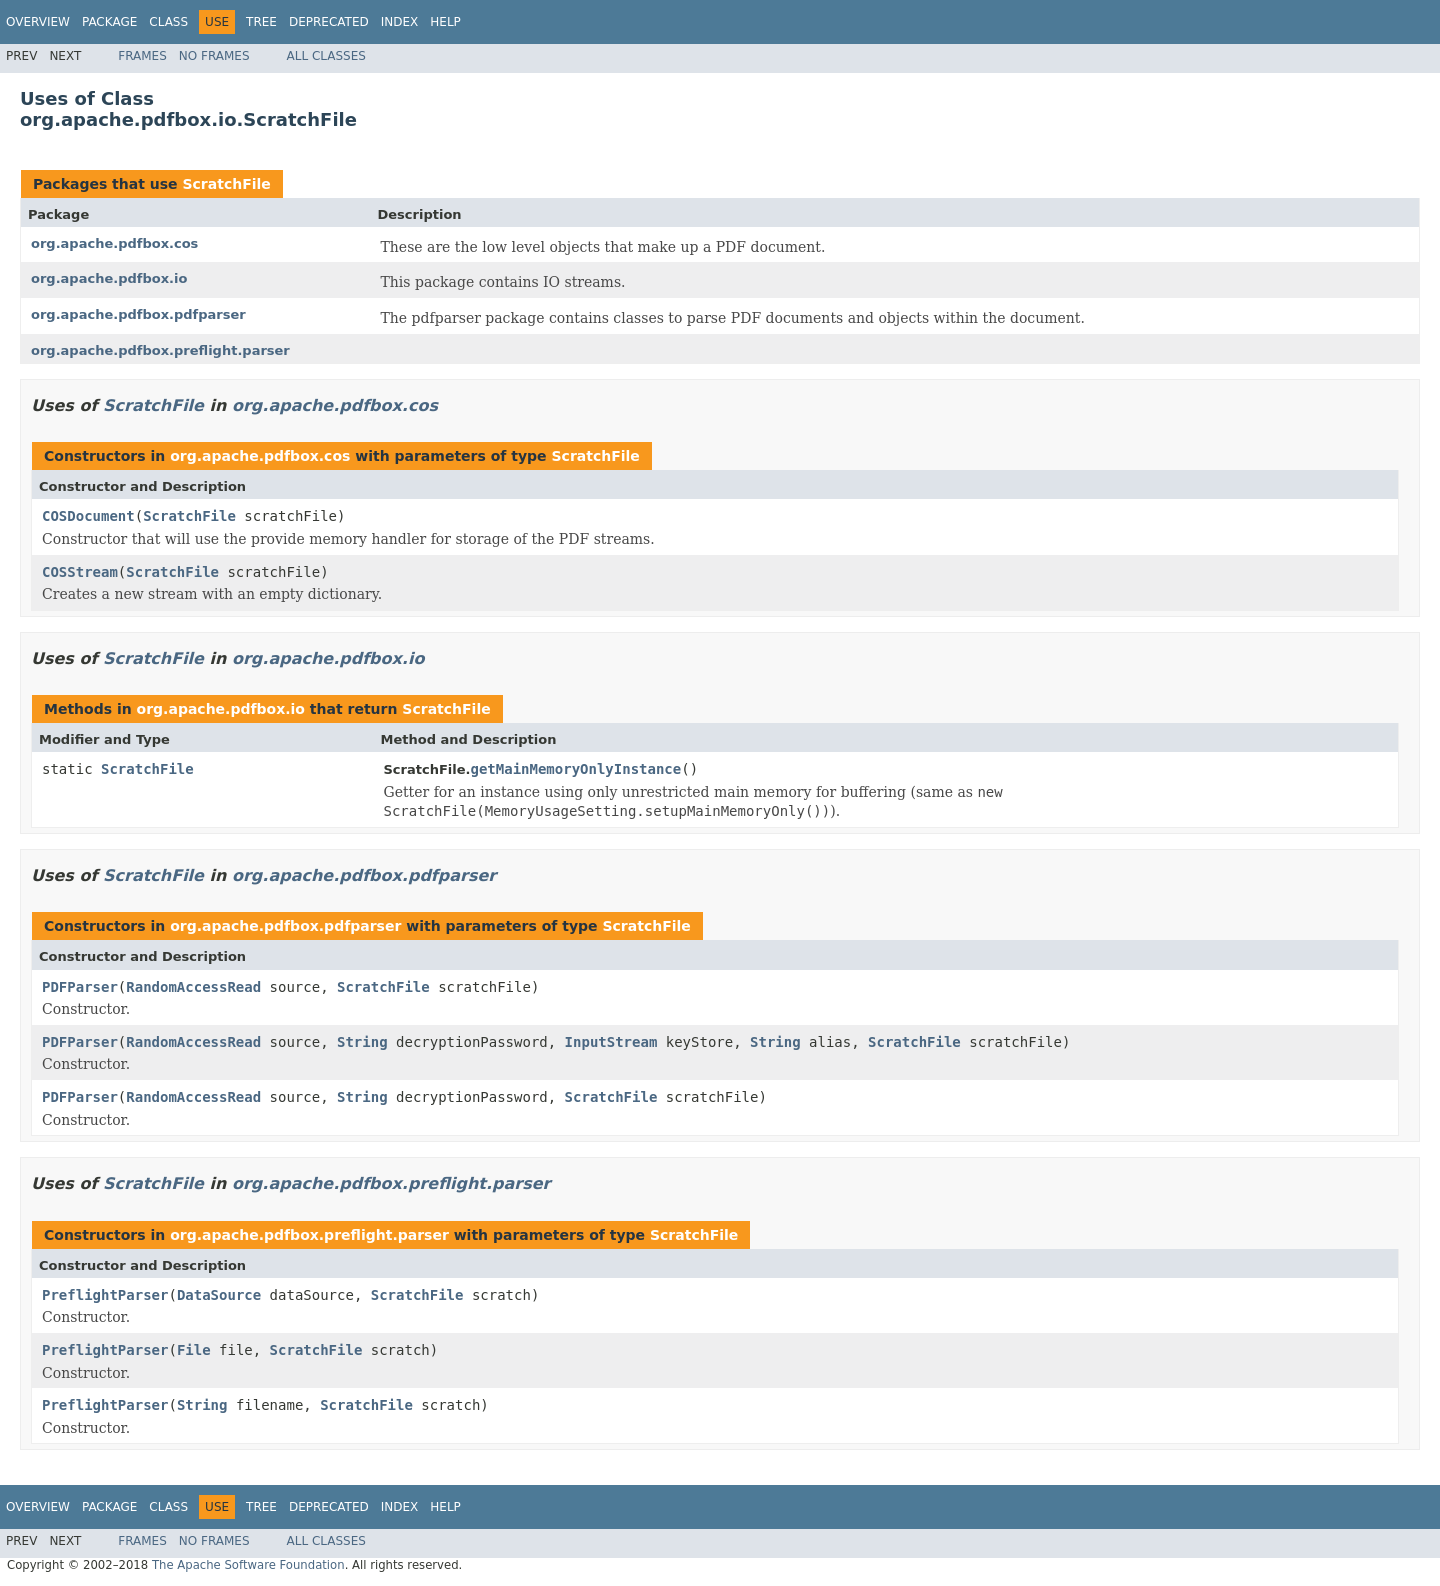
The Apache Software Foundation (248, 1565)
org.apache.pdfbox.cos (114, 243)
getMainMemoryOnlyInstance (575, 769)
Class (168, 22)
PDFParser (80, 987)
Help (445, 22)
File (194, 1350)
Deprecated (329, 22)
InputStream (611, 1042)
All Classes (326, 56)
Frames (142, 56)
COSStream (80, 572)
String (362, 1042)
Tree (261, 22)
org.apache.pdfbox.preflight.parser (160, 350)
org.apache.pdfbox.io (109, 278)
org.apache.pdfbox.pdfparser (138, 314)
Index (400, 22)
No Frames (214, 56)
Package (109, 22)
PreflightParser (105, 1295)
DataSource (219, 1295)
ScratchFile (226, 184)
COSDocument (88, 516)
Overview (38, 22)
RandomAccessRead (193, 987)
